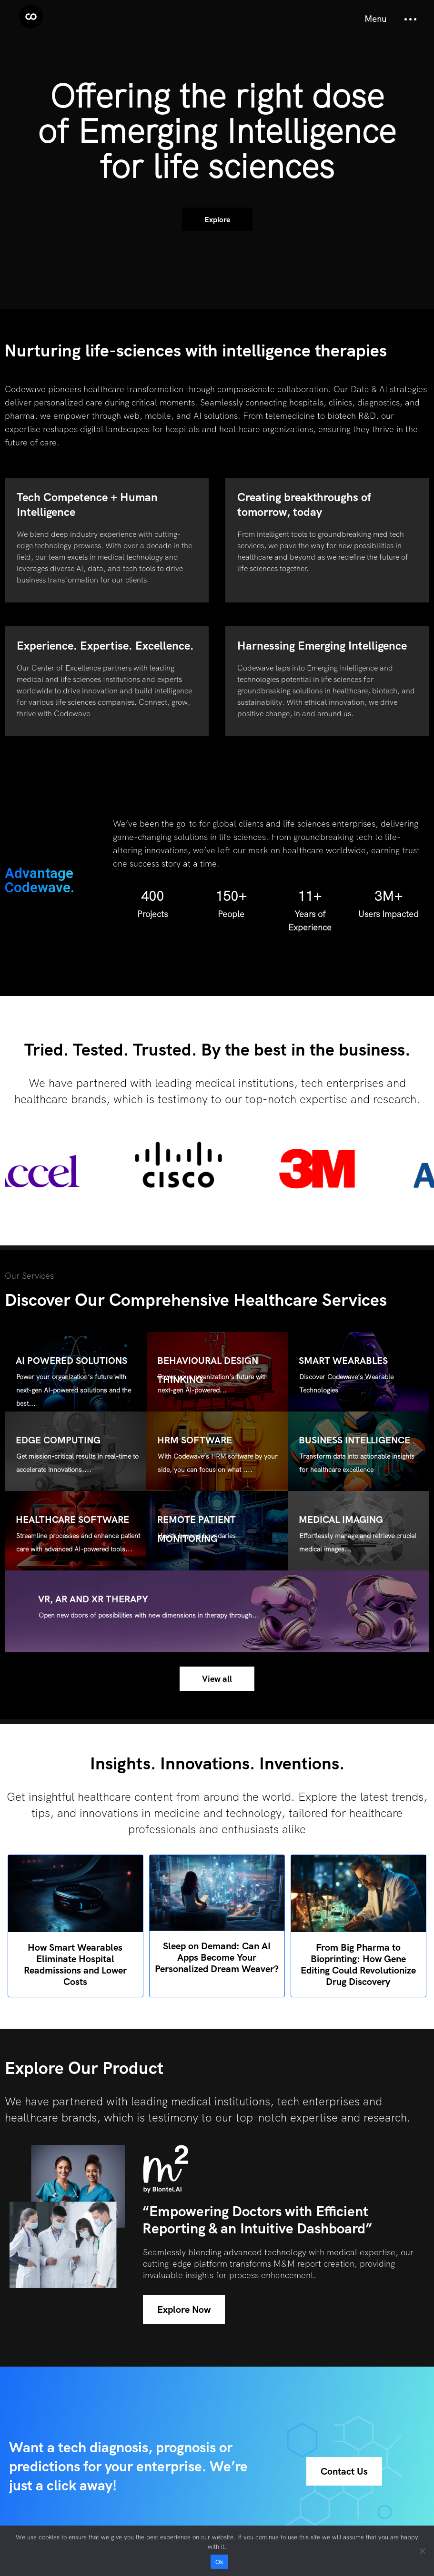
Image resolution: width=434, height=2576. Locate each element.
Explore (217, 220)
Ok (219, 2562)
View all (217, 1678)
